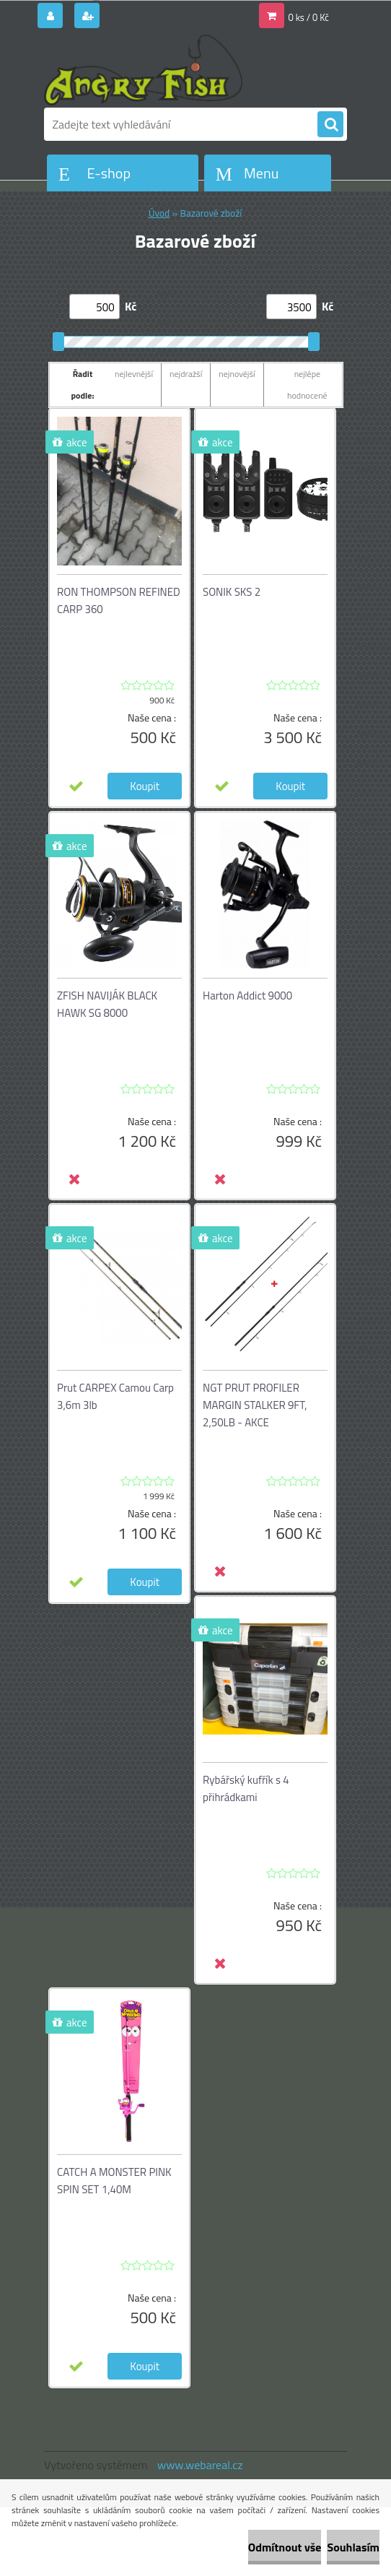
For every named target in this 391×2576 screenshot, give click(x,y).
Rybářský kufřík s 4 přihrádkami (246, 1788)
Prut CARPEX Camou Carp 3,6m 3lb (115, 1396)
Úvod (159, 213)
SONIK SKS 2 (231, 592)
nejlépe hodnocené (307, 384)
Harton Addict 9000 (247, 995)
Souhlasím (353, 2547)
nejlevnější (134, 374)
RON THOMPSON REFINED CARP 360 (118, 600)
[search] (330, 125)
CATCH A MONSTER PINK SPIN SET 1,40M (114, 2181)
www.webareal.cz (200, 2464)
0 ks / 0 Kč (309, 17)
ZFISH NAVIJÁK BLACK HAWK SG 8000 (107, 1004)
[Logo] (143, 70)
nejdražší (186, 374)
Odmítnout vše (285, 2547)
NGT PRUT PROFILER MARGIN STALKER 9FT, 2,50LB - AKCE (255, 1405)
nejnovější (237, 374)
